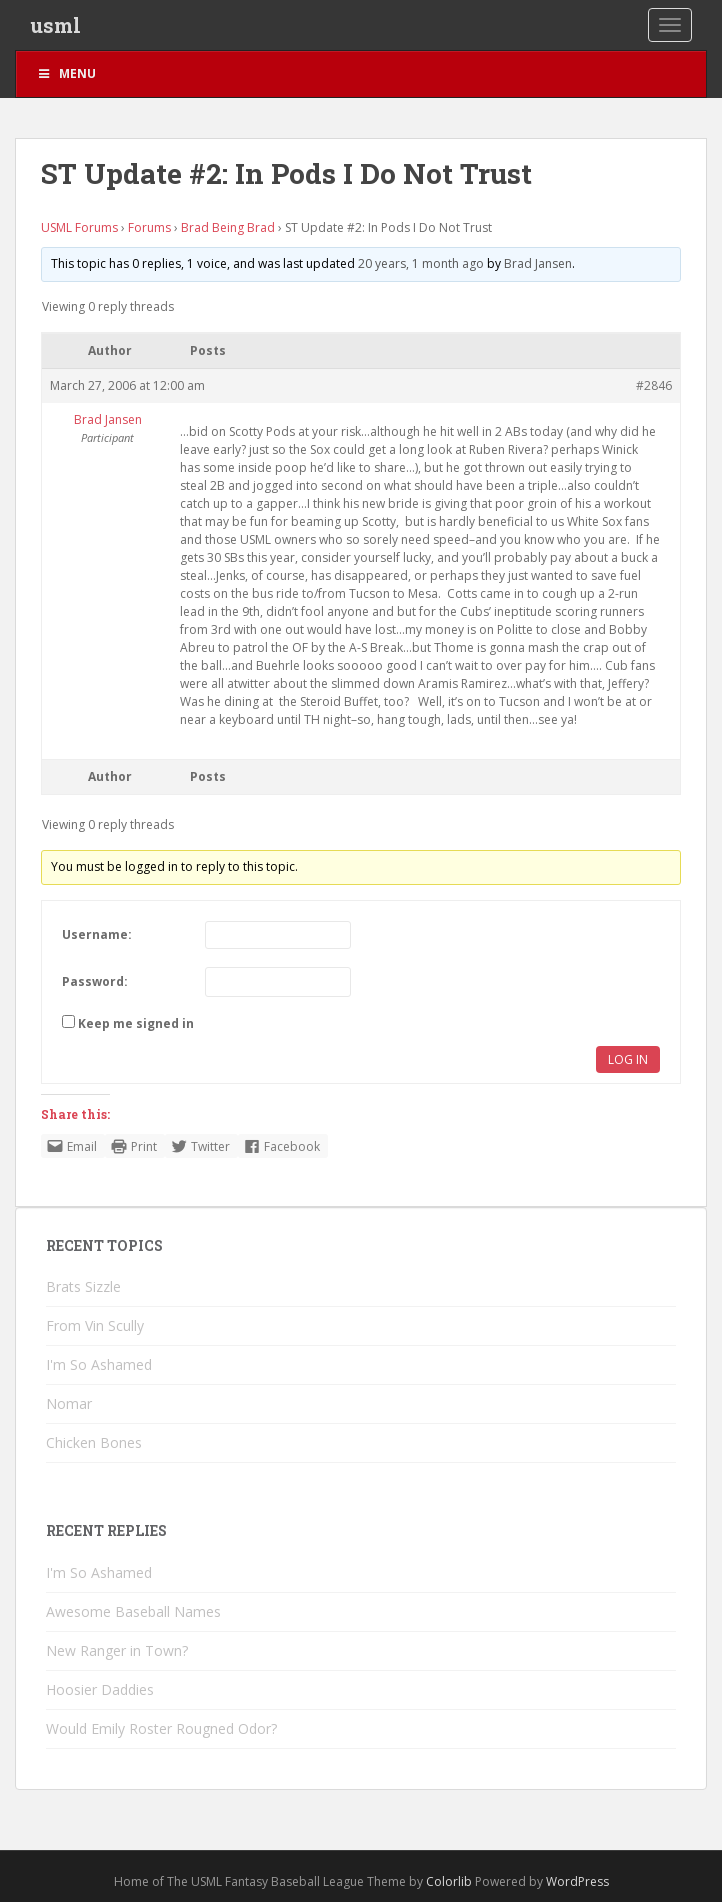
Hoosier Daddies (100, 1689)
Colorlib (449, 1881)
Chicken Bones (94, 1442)
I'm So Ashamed (99, 1364)
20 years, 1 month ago (421, 263)
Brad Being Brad (228, 227)
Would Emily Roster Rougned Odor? (161, 1728)
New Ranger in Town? (117, 1650)
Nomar (69, 1403)
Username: (97, 934)
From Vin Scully (95, 1325)
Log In (628, 1059)
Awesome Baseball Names (133, 1611)
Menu (66, 73)
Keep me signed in (136, 1023)
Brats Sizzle (83, 1286)
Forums (149, 227)
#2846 (654, 385)
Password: (95, 981)
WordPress (577, 1881)
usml (55, 25)
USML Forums (79, 227)
